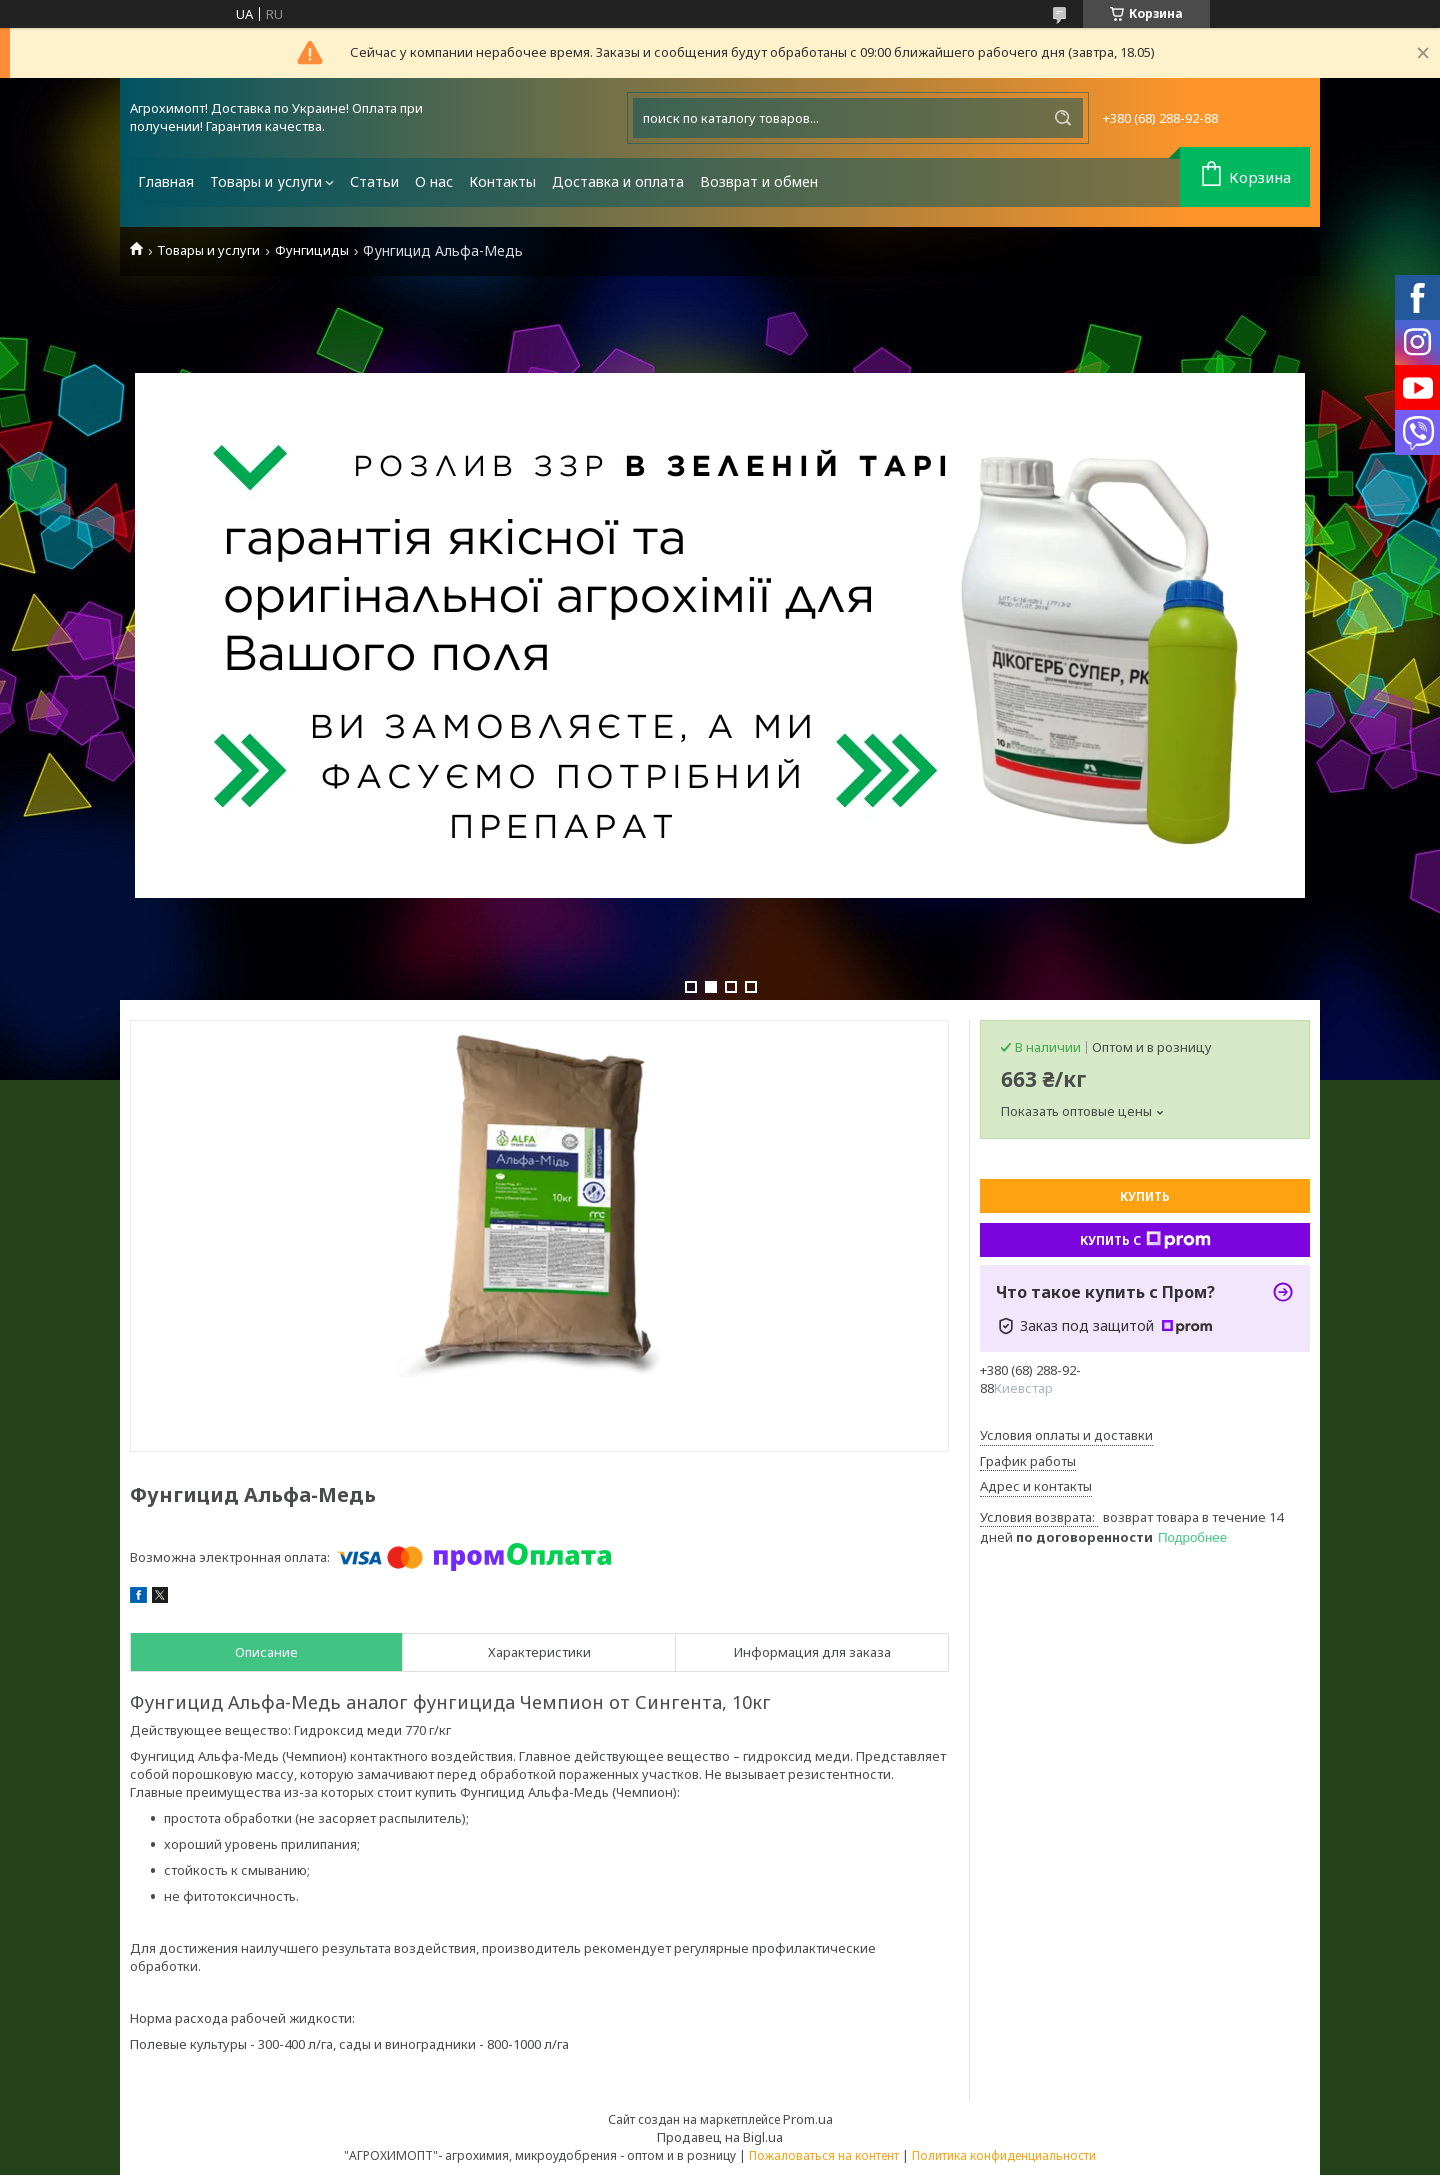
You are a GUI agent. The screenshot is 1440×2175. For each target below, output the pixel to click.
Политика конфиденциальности (1004, 2155)
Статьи (374, 181)
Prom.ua (808, 2119)
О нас (434, 181)
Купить (1145, 1196)
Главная (166, 181)
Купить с (1145, 1240)
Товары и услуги (266, 181)
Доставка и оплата (618, 181)
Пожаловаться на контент (824, 2155)
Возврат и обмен (759, 181)
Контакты (502, 181)
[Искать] (1063, 118)
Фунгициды (312, 250)
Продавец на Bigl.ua (720, 2137)
